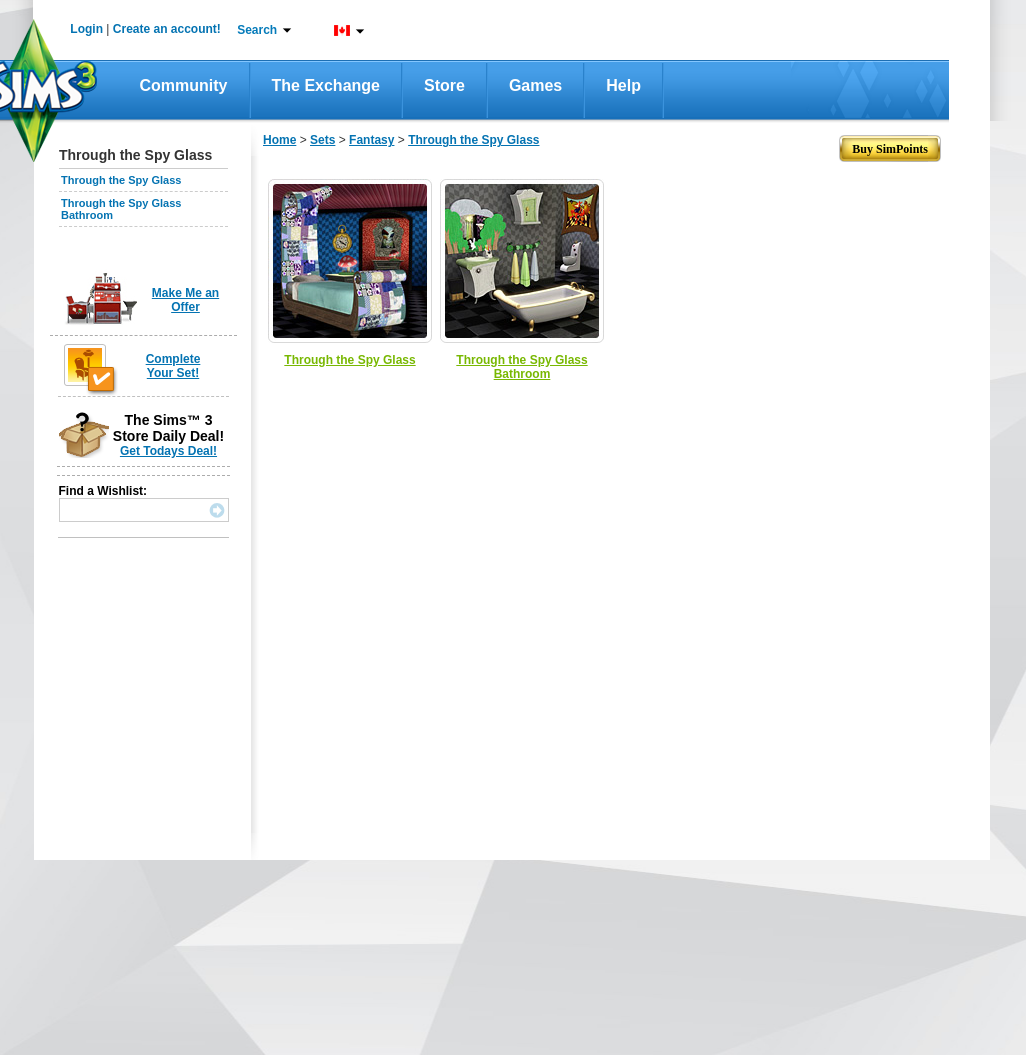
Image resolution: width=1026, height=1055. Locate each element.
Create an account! (167, 29)
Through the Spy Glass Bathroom (521, 367)
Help (623, 85)
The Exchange (326, 85)
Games (535, 85)
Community (184, 85)
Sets (322, 140)
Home (279, 140)
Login (86, 29)
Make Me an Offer (185, 300)
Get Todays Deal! (168, 451)
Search (257, 30)
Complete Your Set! (173, 366)
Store (444, 85)
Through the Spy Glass (121, 180)
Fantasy (371, 140)
